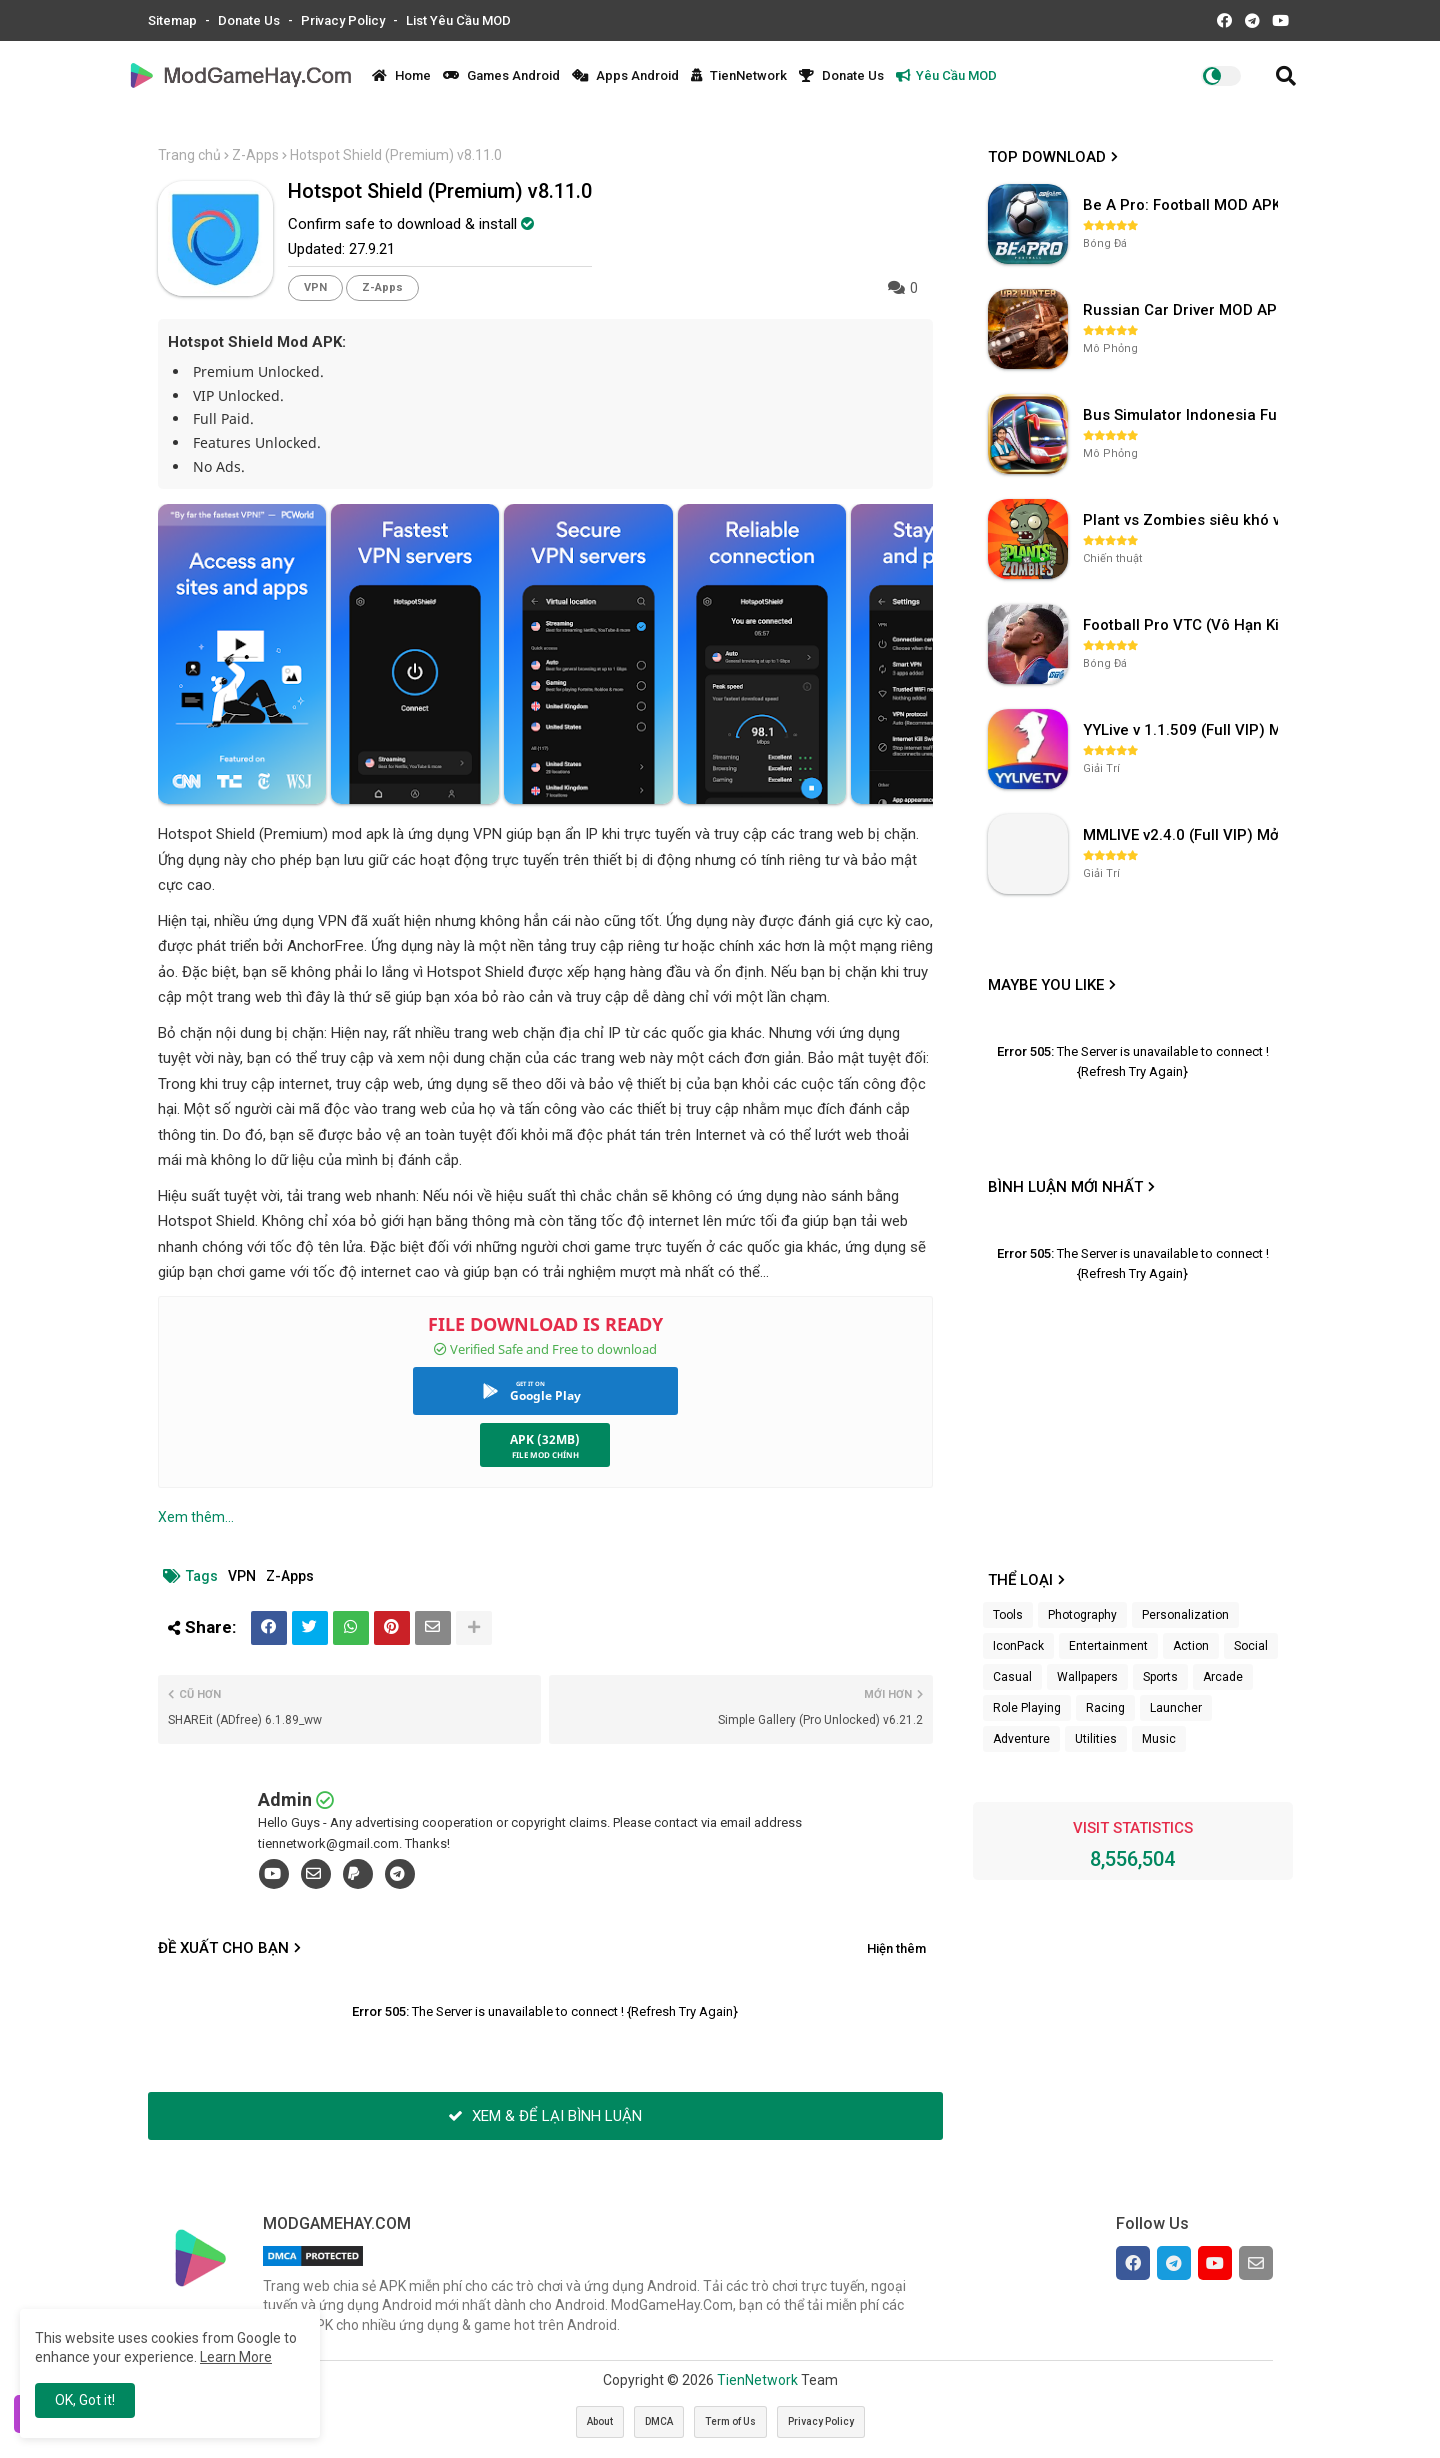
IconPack (1018, 1646)
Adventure (1021, 1739)
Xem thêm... (196, 1517)
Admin (285, 1799)
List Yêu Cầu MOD (458, 20)
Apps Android (625, 75)
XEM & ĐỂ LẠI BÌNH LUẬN (545, 2116)
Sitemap (174, 20)
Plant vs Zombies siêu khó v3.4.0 (1183, 520)
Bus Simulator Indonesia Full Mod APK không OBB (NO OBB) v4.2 (1183, 415)
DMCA (659, 2421)
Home (401, 75)
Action (1191, 1646)
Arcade (1223, 1677)
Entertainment (1108, 1646)
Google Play (545, 1395)
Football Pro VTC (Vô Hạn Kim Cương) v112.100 (1183, 625)
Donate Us (250, 20)
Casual (1012, 1677)
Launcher (1176, 1708)
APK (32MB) (545, 1439)
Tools (1008, 1615)
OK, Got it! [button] (85, 2400)
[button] (1286, 76)
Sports (1160, 1677)
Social (1251, 1646)
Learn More (236, 2357)
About (600, 2421)
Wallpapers (1087, 1677)
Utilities (1096, 1739)
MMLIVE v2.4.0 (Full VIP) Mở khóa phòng (1183, 835)
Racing (1105, 1708)
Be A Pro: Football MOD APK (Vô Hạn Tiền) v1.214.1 (1183, 205)
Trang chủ (189, 155)
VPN (315, 287)
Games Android (501, 75)
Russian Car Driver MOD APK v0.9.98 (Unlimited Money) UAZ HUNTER (1183, 310)
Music (1159, 1739)
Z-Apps (255, 155)
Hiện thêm (896, 1948)
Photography (1082, 1615)
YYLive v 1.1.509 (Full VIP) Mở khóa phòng (1183, 730)
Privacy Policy (344, 20)
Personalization (1185, 1615)
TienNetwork (739, 75)
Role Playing (1027, 1708)
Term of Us (730, 2421)
